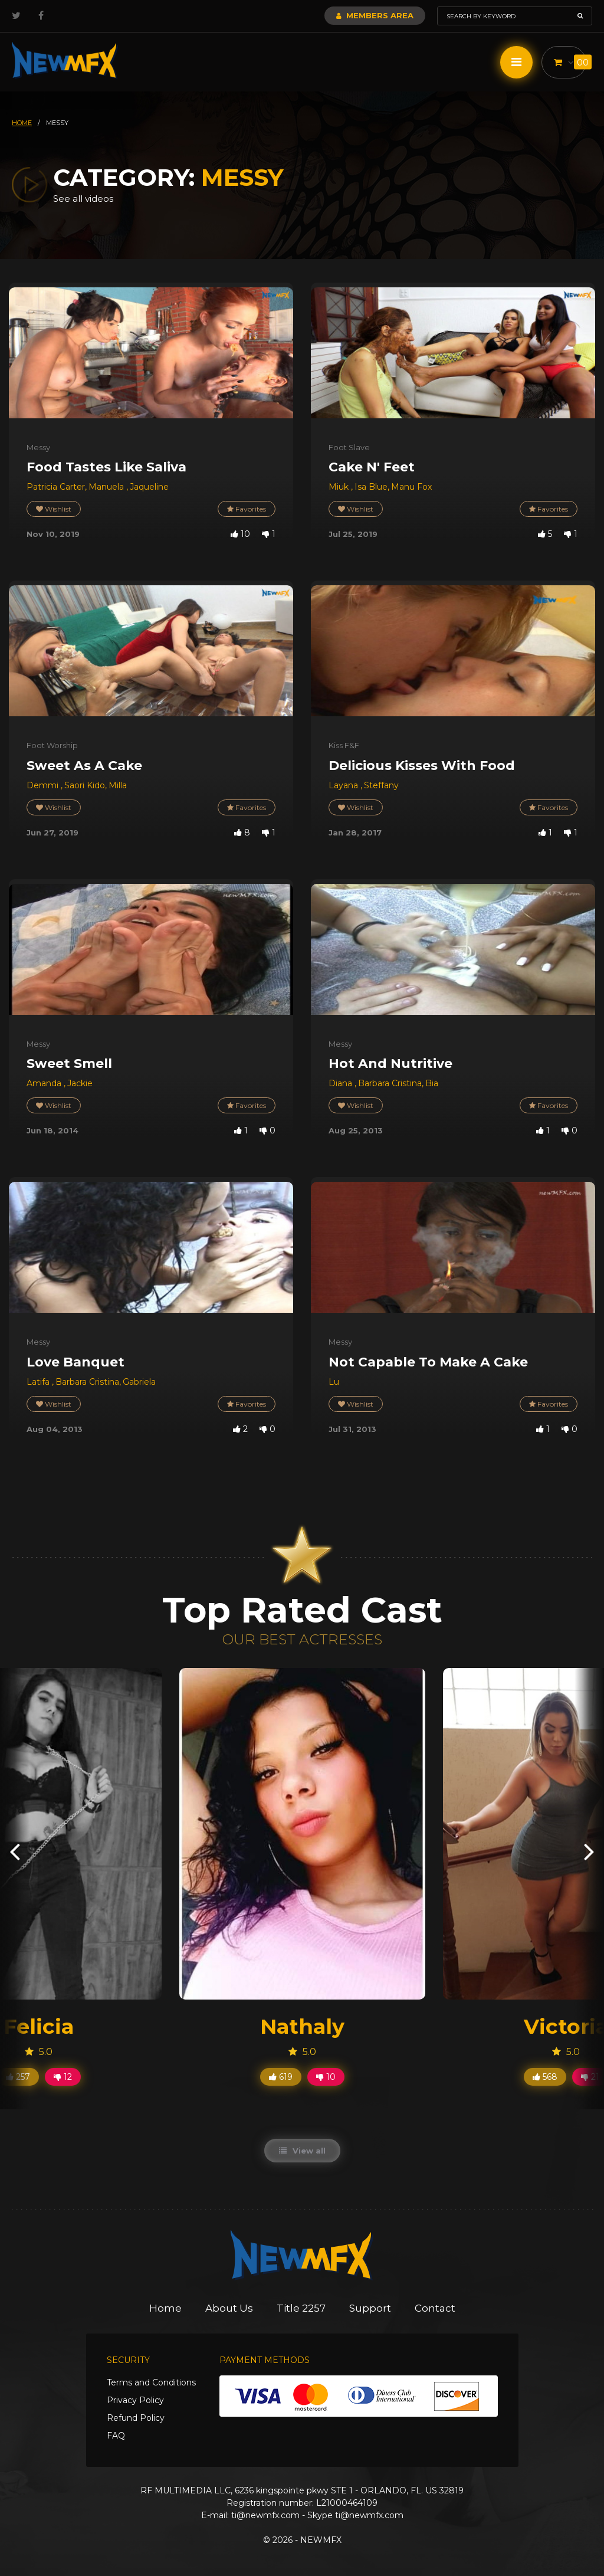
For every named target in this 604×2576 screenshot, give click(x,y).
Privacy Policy (135, 2400)
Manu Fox (411, 486)
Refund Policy (136, 2418)
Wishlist (53, 508)
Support (370, 2308)
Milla (118, 785)
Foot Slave (349, 447)
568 (545, 2077)
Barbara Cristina (390, 1083)
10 (326, 2077)
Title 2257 (301, 2308)
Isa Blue (371, 486)
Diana (341, 1083)
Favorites (246, 508)
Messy (38, 447)
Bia (431, 1083)
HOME (22, 123)
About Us (229, 2308)
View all (302, 2150)
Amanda (45, 1083)
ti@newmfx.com (265, 2515)
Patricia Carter (56, 486)
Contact (435, 2308)
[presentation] (14, 1850)
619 (281, 2077)
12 (63, 2077)
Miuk (340, 486)
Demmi (44, 785)
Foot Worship (52, 745)
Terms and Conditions (151, 2382)
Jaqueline (149, 486)
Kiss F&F (344, 745)
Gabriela (139, 1382)
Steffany (381, 785)
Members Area (374, 15)
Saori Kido (84, 785)
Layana (344, 785)
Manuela (107, 486)
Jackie (80, 1083)
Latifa (39, 1382)
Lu (334, 1382)
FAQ (116, 2435)
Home (165, 2308)
